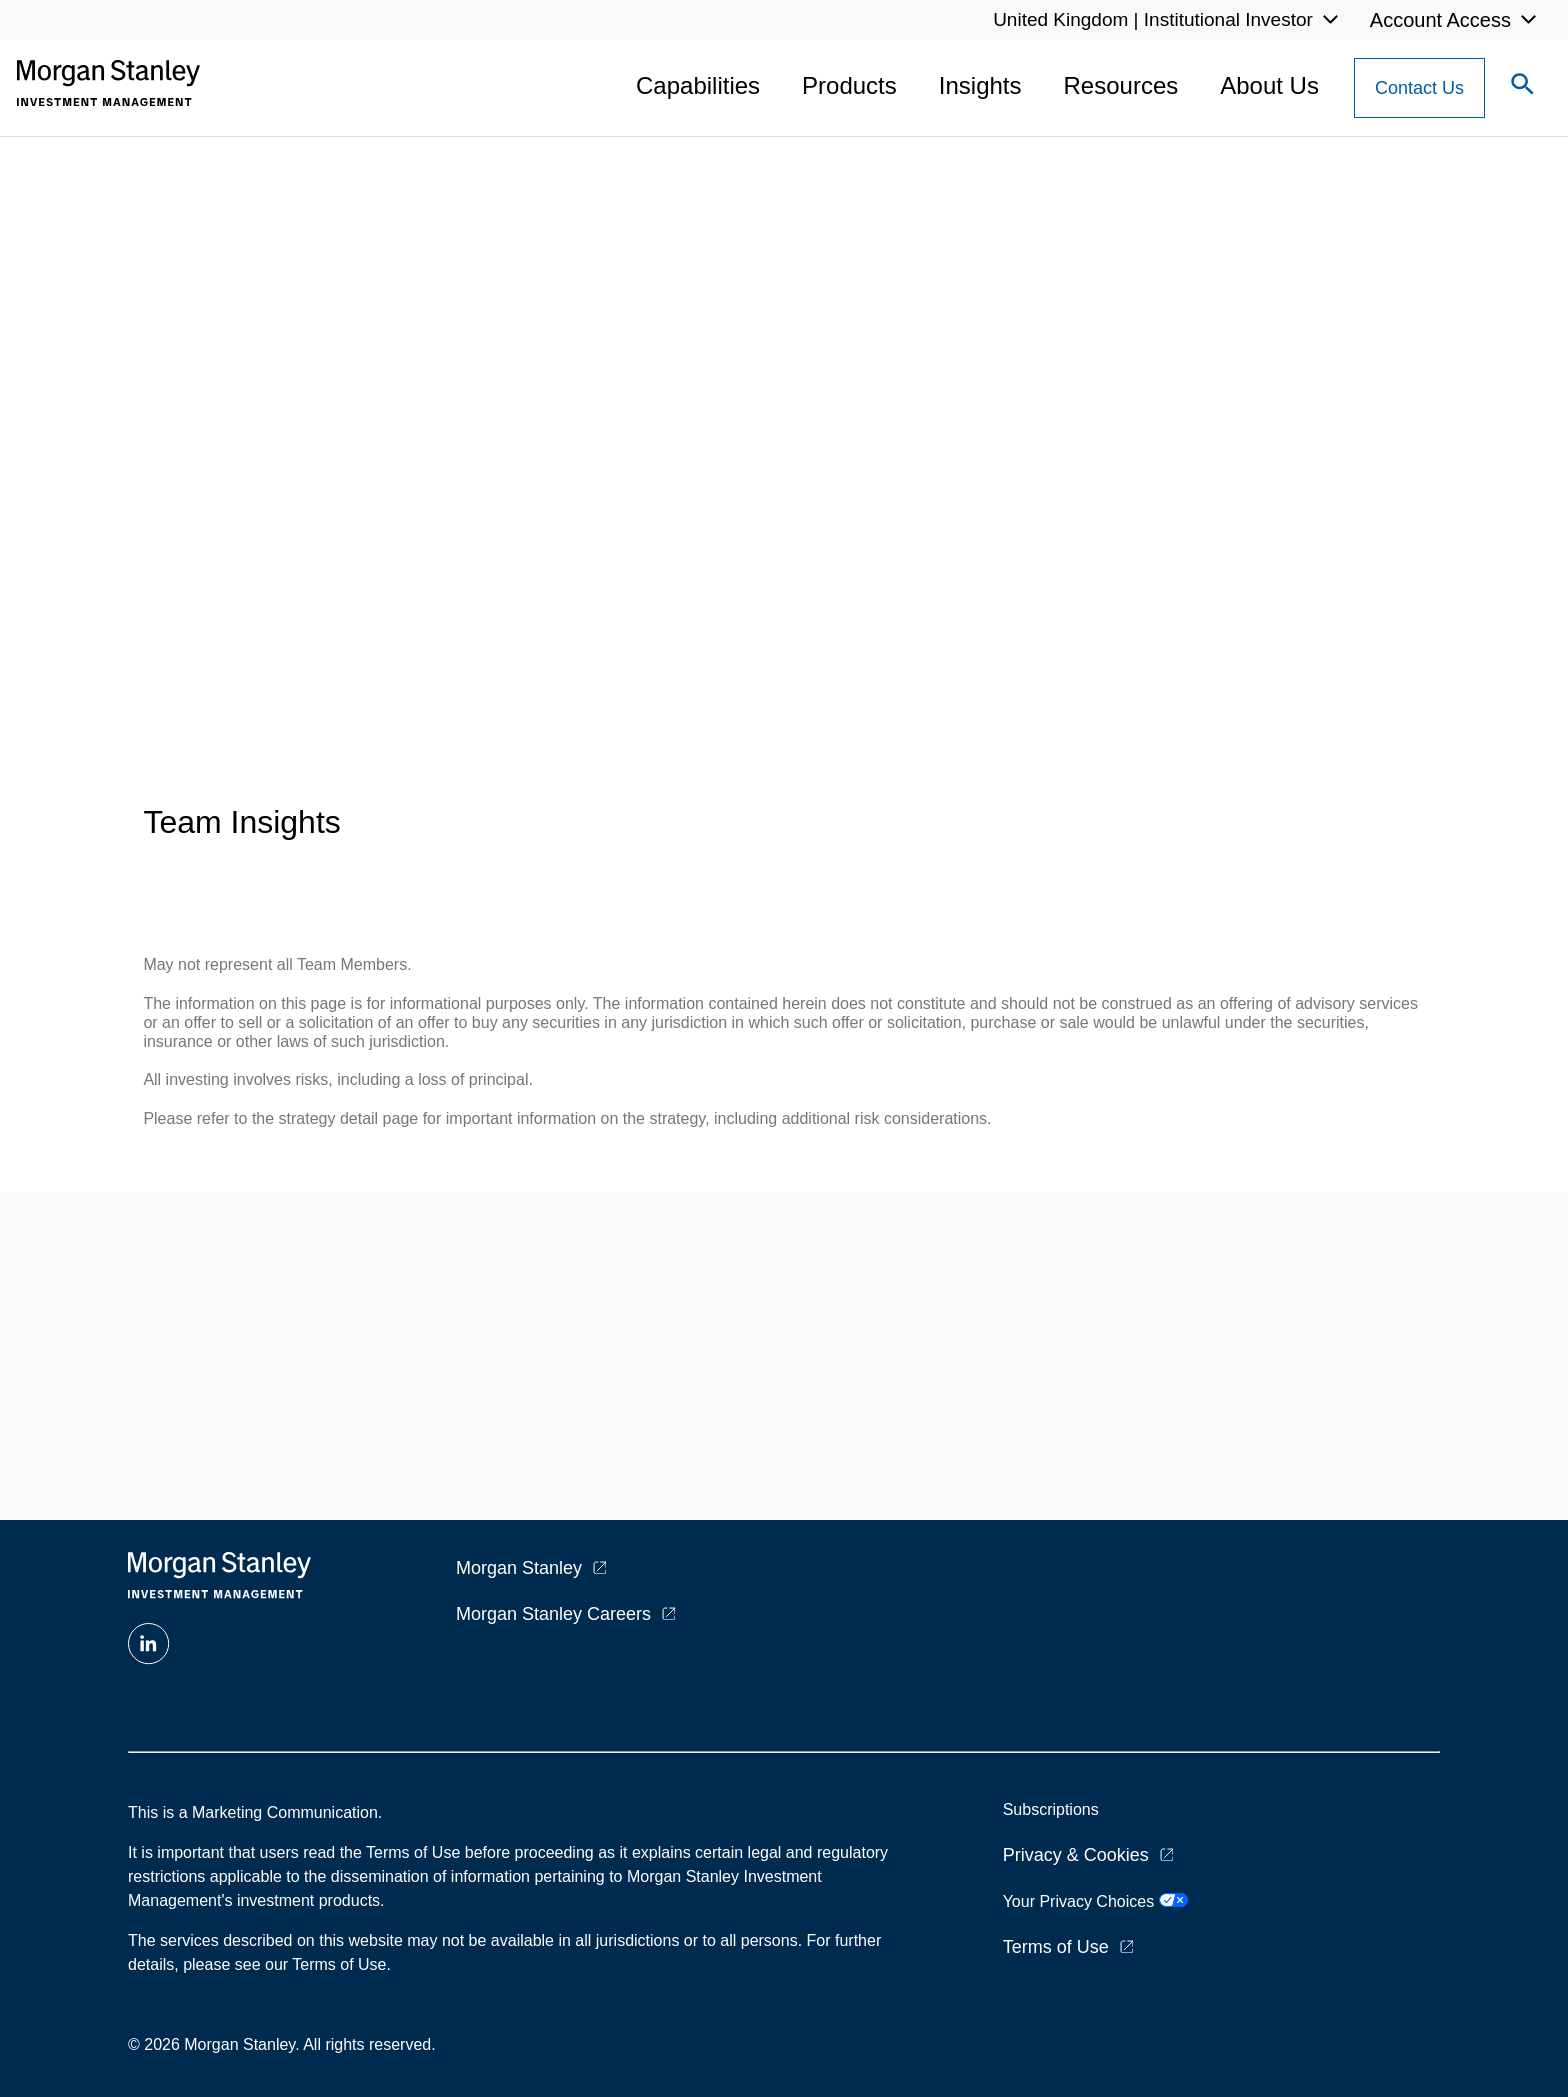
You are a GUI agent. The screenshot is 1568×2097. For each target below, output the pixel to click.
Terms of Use (1056, 1947)
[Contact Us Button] (1419, 88)
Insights (980, 85)
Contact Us (1419, 88)
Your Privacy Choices (1095, 1901)
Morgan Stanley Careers (553, 1614)
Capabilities (698, 85)
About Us (1269, 85)
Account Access (1440, 20)
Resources (1121, 85)
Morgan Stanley (519, 1568)
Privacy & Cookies (1076, 1855)
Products (849, 85)
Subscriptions (1051, 1809)
